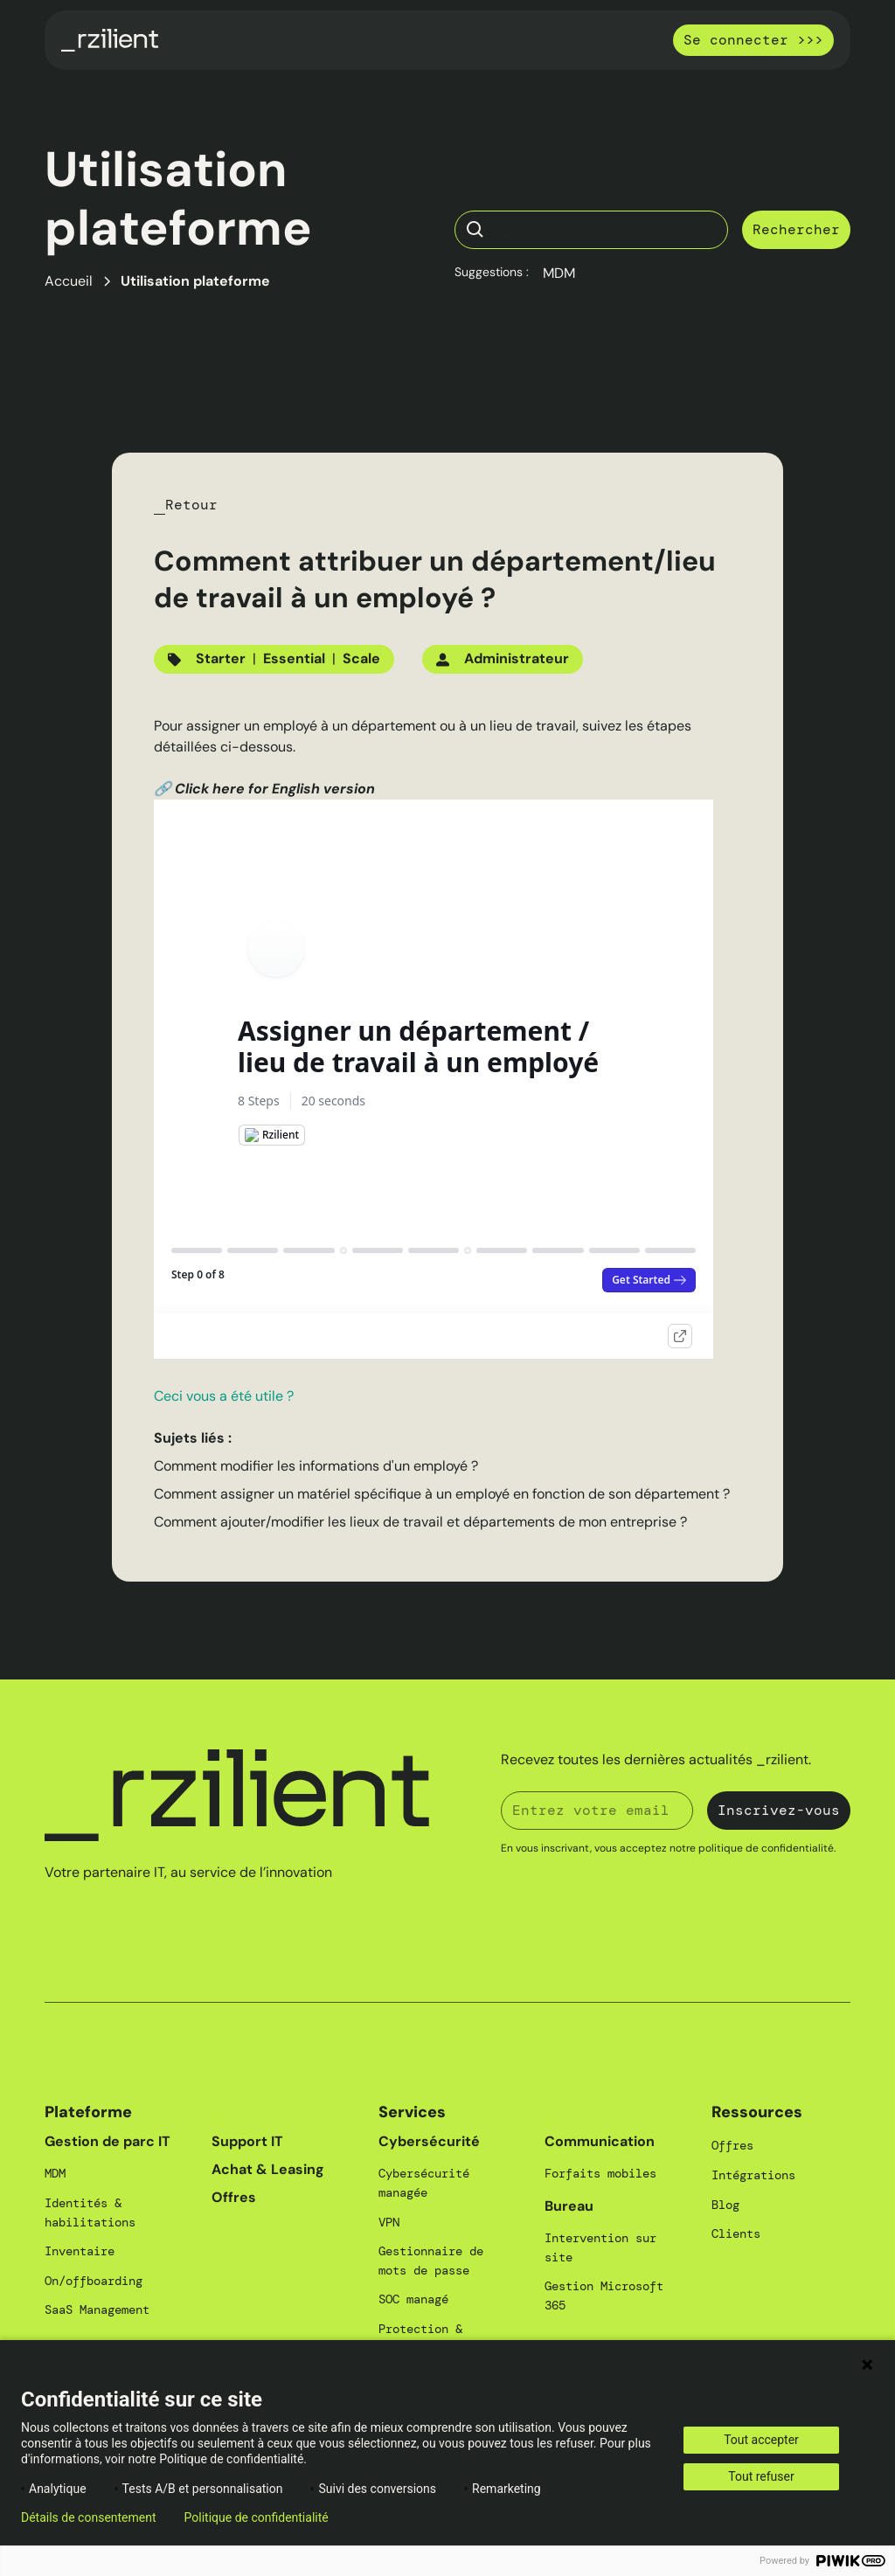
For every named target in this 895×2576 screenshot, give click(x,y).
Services (412, 2112)
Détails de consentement (88, 2517)
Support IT (247, 2141)
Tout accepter (761, 2440)
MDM (559, 273)
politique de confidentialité (766, 1848)
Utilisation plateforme (195, 281)
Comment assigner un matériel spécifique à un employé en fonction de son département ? (442, 1494)
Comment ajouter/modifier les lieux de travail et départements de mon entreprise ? (420, 1522)
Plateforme (88, 2112)
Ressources (756, 2112)
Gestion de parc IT (107, 2141)
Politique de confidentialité (256, 2517)
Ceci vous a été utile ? (224, 1396)
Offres (234, 2197)
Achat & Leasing (268, 2169)
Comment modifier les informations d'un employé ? (316, 1466)
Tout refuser (761, 2476)
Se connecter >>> (753, 40)
